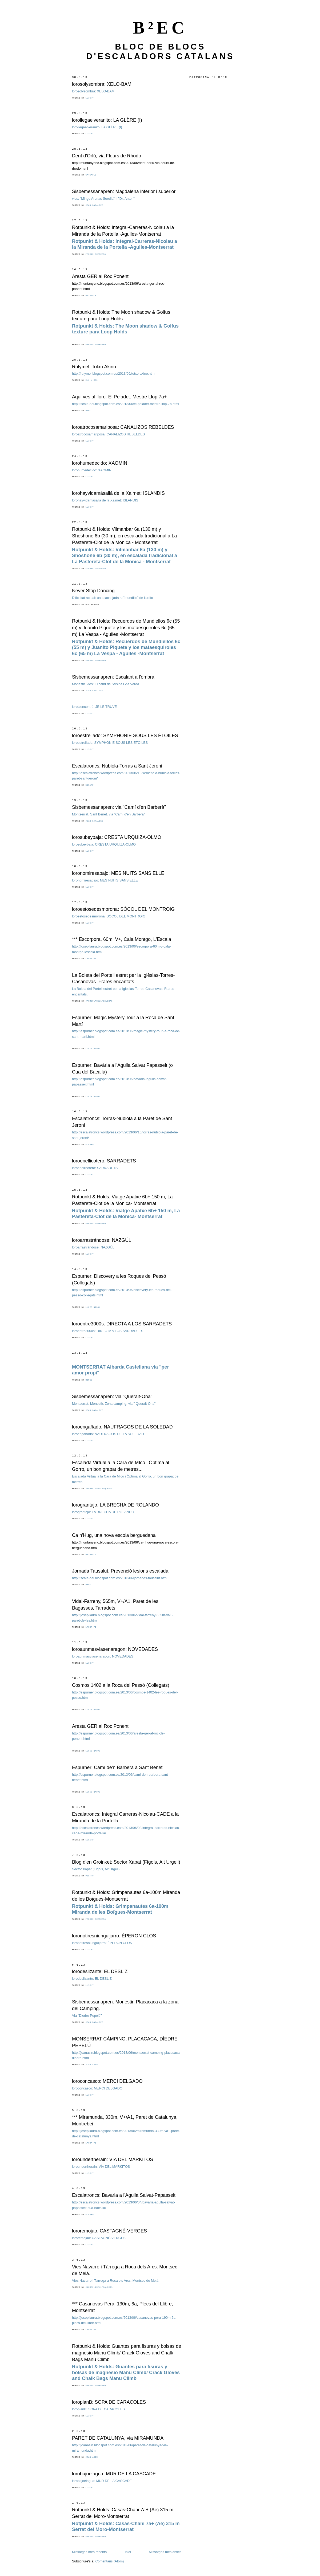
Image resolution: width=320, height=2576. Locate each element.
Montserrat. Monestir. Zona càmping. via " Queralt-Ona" (113, 1404)
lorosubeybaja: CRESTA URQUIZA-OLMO (116, 837)
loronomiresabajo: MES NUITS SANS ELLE (118, 873)
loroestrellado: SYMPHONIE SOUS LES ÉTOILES (125, 735)
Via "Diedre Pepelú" (87, 2016)
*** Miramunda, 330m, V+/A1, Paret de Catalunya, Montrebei (125, 2120)
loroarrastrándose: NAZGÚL (101, 1240)
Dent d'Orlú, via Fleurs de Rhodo (106, 155)
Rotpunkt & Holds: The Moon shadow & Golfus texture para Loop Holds (121, 315)
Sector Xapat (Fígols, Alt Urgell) (95, 1869)
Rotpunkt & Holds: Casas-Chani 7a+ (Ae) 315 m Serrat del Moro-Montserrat (122, 2513)
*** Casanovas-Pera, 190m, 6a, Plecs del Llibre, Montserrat (122, 2307)
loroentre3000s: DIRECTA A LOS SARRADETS (122, 1323)
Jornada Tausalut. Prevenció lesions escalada (120, 1571)
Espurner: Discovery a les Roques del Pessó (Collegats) (119, 1279)
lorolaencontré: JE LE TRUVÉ (94, 707)
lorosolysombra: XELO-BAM (101, 84)
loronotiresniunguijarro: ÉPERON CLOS (114, 1935)
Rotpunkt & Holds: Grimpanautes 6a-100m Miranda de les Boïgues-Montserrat (126, 1896)
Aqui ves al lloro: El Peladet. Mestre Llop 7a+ (119, 396)
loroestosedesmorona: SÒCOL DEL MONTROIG (123, 909)
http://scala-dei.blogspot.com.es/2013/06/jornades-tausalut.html (119, 1578)
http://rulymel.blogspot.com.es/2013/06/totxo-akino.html (113, 373)
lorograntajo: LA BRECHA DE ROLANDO (115, 1505)
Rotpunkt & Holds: (124, 555)
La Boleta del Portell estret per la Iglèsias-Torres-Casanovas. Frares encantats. (123, 979)
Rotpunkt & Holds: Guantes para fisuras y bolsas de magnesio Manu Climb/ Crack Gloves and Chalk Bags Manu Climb (126, 2353)
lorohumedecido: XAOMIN (99, 463)
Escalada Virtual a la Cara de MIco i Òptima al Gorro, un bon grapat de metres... (120, 1466)
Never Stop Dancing (93, 590)
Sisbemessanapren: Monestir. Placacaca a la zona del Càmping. (125, 2005)
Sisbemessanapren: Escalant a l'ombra (113, 677)
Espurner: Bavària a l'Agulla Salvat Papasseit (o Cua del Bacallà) (122, 1069)
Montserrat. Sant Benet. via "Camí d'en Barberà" (108, 814)
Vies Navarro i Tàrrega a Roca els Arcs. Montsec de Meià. (115, 2281)
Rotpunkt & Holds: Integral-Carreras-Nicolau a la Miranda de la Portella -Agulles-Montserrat (123, 231)
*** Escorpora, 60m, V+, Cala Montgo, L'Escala (121, 939)
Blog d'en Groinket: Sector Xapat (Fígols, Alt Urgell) (126, 1862)
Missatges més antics (165, 2552)
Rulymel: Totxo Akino (94, 366)
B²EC (160, 27)
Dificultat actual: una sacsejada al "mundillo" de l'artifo (112, 598)
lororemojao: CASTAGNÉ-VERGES (109, 2231)
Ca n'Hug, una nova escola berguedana (114, 1535)
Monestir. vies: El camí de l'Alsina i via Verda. (106, 684)
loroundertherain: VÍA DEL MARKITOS (112, 2159)
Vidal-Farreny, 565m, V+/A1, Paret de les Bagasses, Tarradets (115, 1605)
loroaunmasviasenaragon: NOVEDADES (115, 1649)
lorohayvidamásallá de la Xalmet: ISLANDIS (118, 493)
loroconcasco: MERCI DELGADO (107, 2081)
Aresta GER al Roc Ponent (100, 276)
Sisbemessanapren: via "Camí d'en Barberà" (119, 807)
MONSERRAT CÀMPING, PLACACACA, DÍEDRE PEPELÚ (125, 2042)
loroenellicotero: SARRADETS (104, 1161)
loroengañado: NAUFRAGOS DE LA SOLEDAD (122, 1427)
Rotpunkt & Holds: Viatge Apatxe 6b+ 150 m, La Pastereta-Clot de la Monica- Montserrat (122, 1200)
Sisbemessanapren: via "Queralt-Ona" (112, 1396)
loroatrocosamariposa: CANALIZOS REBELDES (123, 427)
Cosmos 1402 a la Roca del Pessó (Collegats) (120, 1685)
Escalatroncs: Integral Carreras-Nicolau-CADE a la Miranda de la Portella (125, 1817)
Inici (128, 2552)
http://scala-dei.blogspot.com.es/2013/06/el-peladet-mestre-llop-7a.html (125, 404)
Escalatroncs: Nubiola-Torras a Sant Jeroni (117, 766)
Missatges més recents (89, 2552)
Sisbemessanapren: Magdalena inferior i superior (123, 191)
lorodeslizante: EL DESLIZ (99, 1971)
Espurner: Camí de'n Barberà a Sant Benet (117, 1767)
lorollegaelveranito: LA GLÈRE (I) (107, 120)
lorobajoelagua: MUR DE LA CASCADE (114, 2473)
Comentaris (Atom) (109, 2561)
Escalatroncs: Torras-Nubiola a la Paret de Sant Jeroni (122, 1122)
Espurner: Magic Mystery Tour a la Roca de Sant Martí (123, 1021)
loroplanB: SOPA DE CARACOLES (109, 2402)
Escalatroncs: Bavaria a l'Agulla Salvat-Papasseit (123, 2195)
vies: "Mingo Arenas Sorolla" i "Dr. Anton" (103, 199)
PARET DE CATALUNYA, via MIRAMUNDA (117, 2438)
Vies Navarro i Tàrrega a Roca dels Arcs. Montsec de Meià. (124, 2270)
